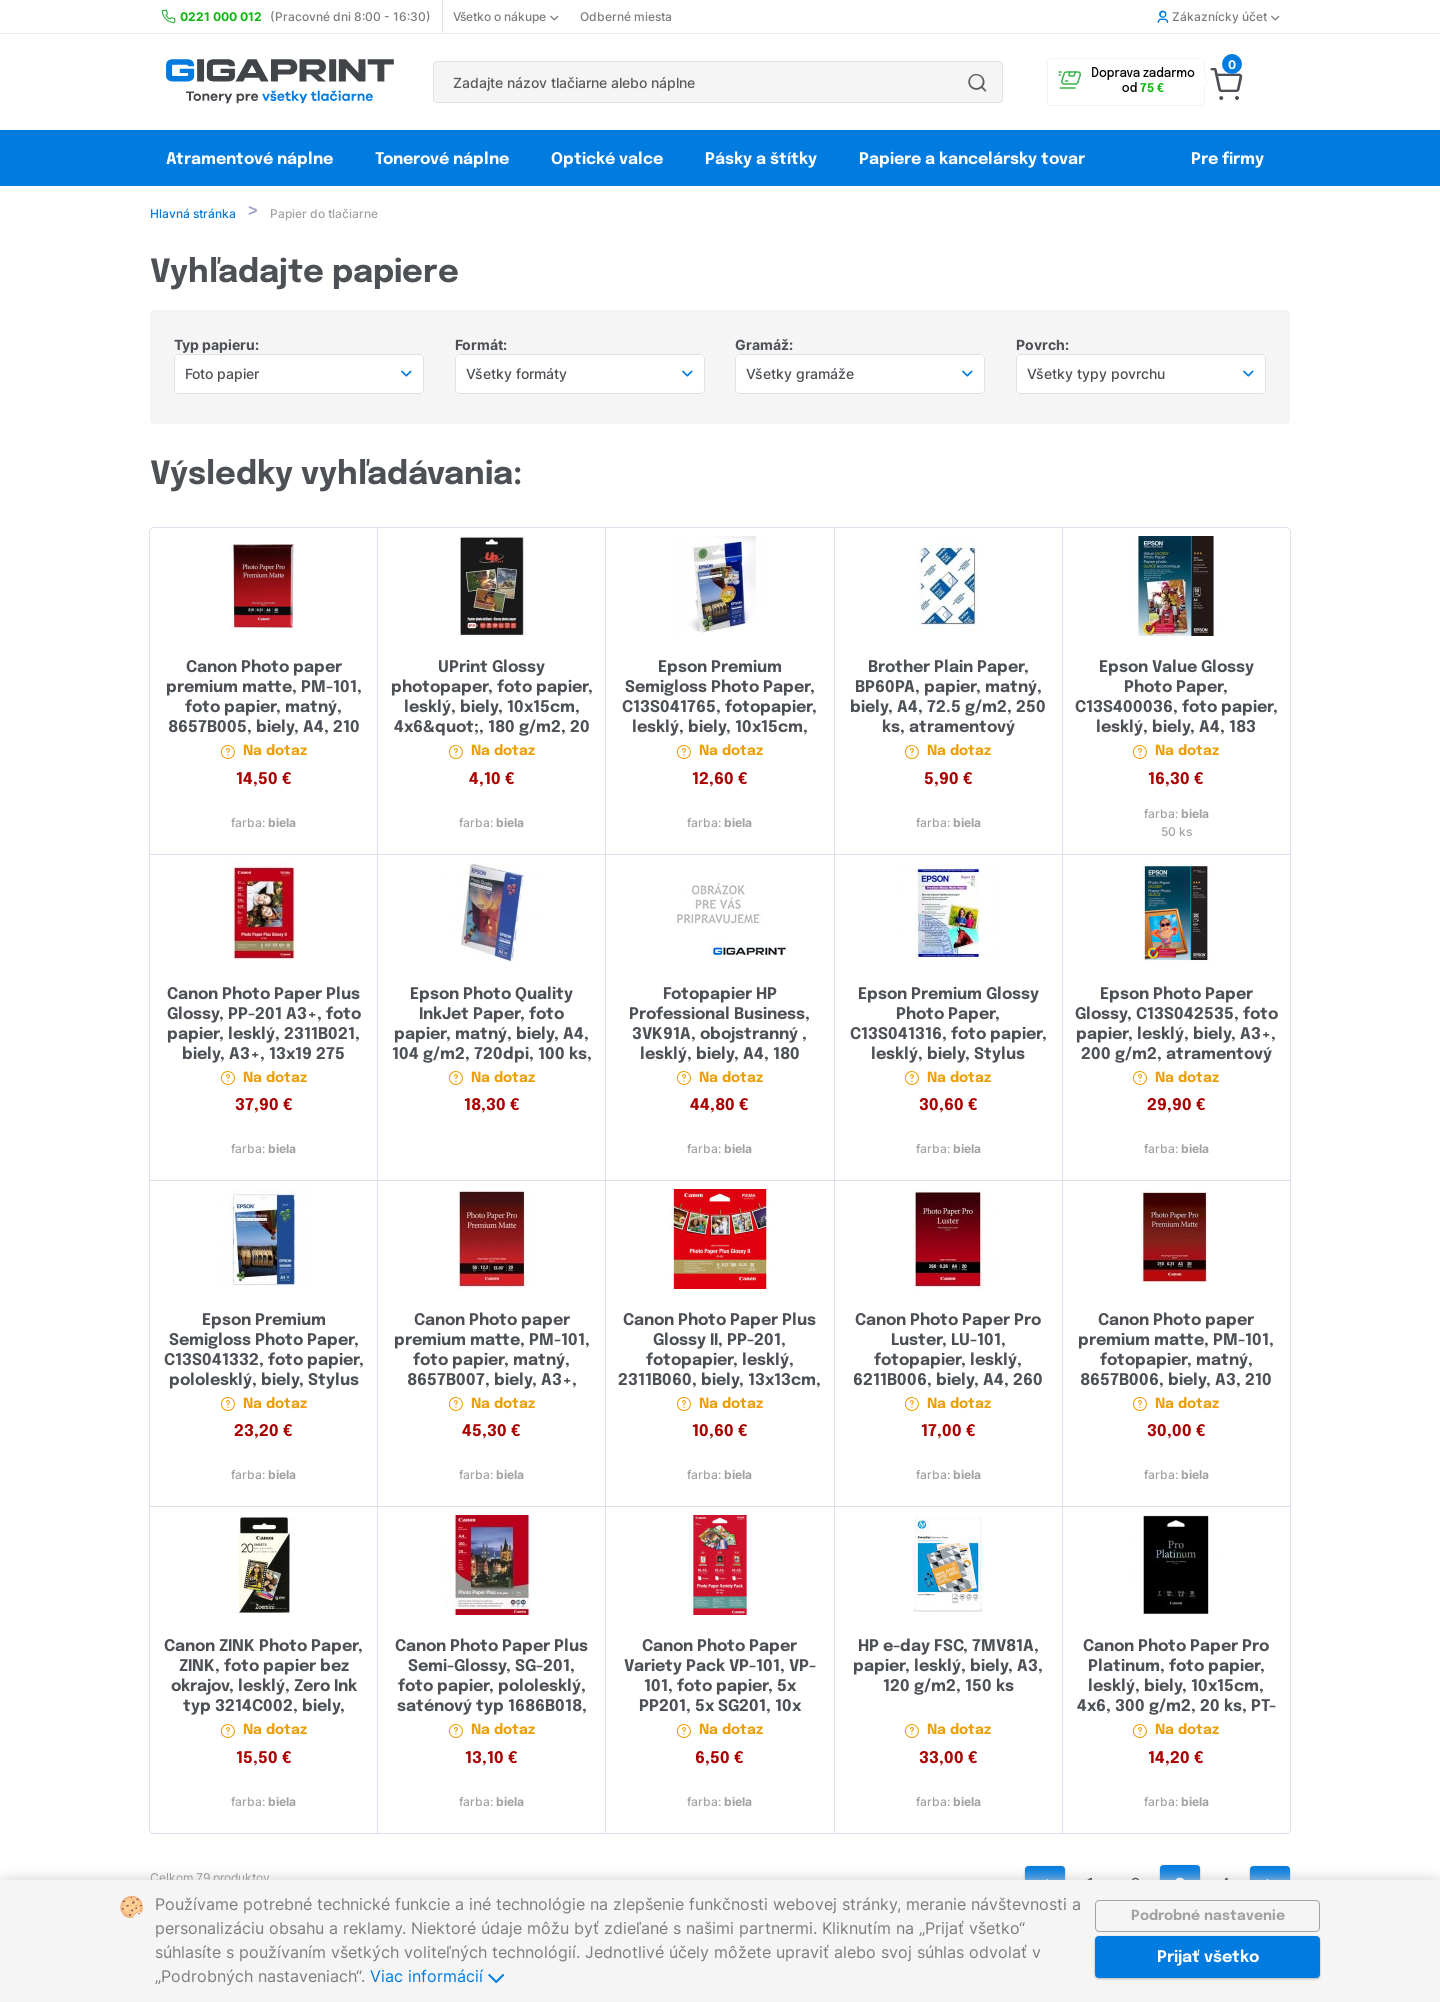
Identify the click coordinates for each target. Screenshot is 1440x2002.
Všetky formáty (516, 375)
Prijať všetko (1208, 1957)
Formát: (481, 346)
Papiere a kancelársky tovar (974, 159)
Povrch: (1042, 346)
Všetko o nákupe (505, 16)
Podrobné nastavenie (1208, 1916)
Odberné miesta (626, 16)
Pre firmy (1227, 159)
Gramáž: (764, 346)
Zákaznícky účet (1218, 16)
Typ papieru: (216, 346)
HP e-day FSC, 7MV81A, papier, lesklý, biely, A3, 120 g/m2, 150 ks (948, 1668)
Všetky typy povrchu (1096, 375)
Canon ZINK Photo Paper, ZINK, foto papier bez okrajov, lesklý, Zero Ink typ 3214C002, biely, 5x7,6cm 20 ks (263, 1688)
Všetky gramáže (800, 375)
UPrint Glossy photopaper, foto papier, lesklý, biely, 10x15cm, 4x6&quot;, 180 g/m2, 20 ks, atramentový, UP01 (492, 709)
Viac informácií (437, 1976)
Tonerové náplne (442, 159)
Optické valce (607, 159)
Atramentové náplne (249, 159)
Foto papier (222, 375)
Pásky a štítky (761, 159)
